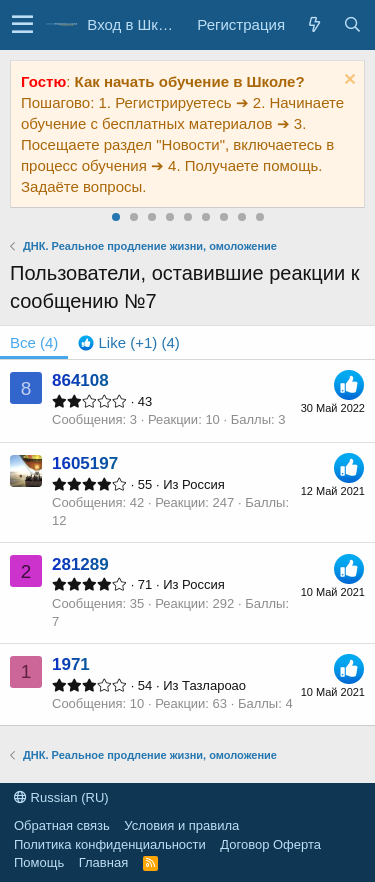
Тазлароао (214, 685)
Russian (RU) (61, 797)
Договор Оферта (270, 844)
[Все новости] (314, 24)
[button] (22, 25)
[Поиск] (352, 24)
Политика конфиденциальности (110, 844)
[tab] (128, 342)
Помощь (39, 862)
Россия (203, 484)
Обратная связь (62, 825)
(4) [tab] (34, 342)
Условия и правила (181, 825)
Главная (103, 862)
